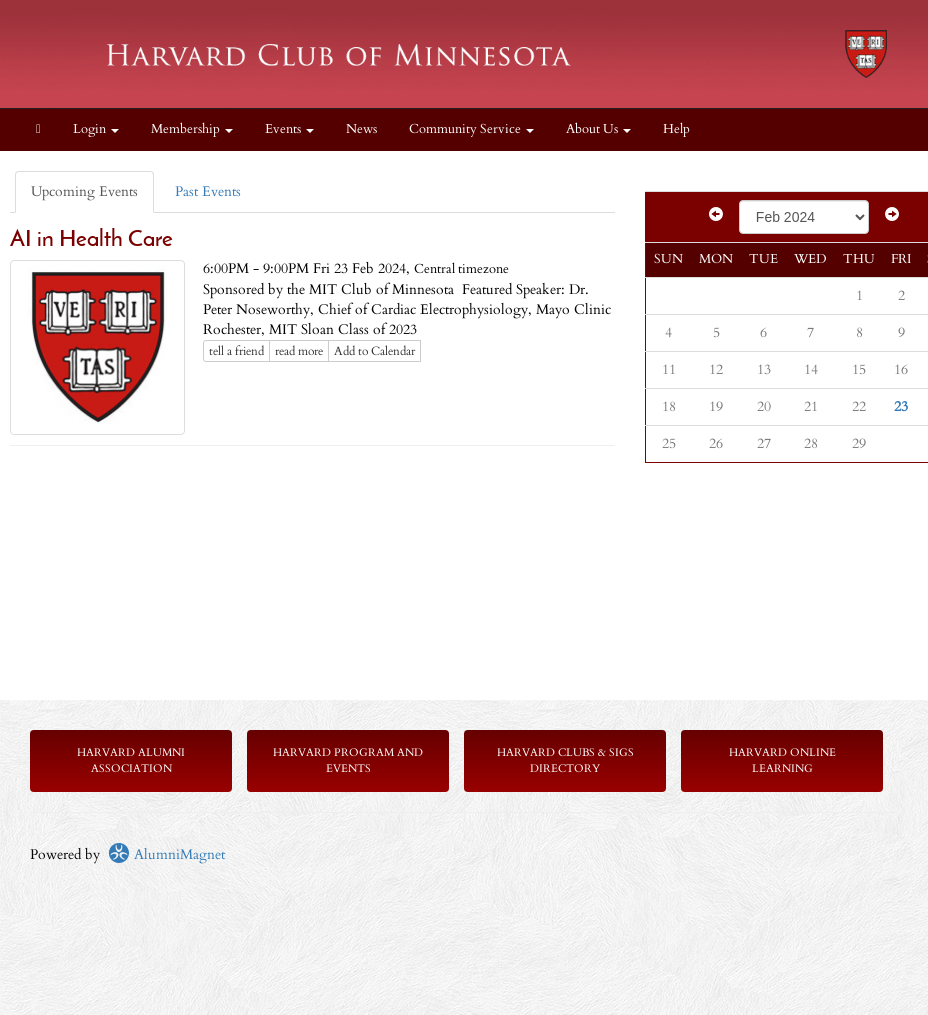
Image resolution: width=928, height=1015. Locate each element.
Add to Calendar (374, 351)
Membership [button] (192, 129)
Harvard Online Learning (782, 760)
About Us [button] (598, 129)
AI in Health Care (91, 240)
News (361, 129)
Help (676, 129)
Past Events (208, 191)
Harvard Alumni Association (131, 760)
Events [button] (289, 129)
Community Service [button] (471, 129)
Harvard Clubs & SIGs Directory (565, 760)
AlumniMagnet (166, 854)
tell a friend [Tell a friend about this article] (236, 351)
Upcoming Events (84, 191)
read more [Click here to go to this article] (299, 351)
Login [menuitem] (96, 129)
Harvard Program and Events (348, 760)
